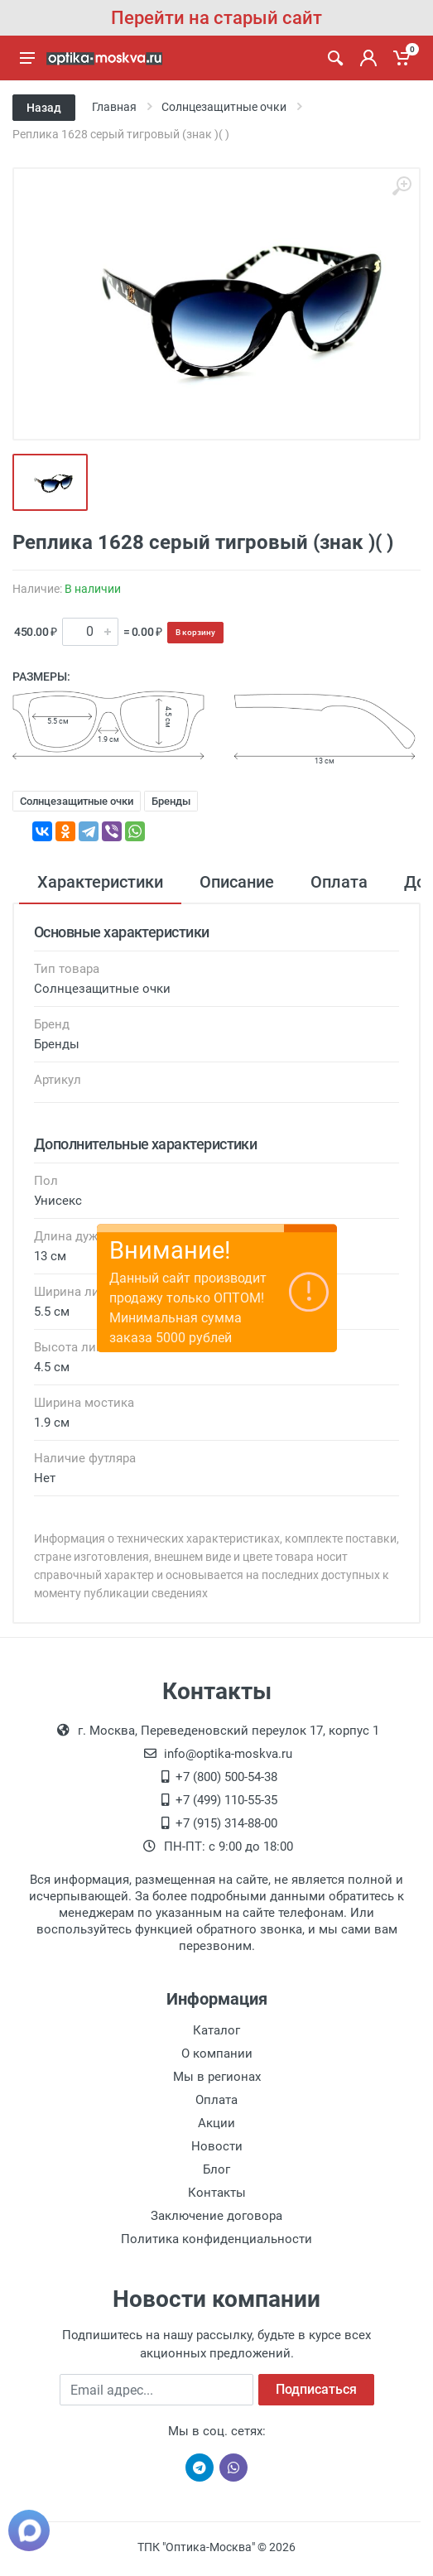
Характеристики (100, 882)
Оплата (339, 882)
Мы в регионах (217, 2076)
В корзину (195, 632)
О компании (217, 2053)
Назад (43, 107)
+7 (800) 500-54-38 (226, 1776)
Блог (216, 2169)
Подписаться (316, 2389)
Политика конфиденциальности (216, 2239)
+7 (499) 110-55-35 (226, 1800)
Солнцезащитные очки (76, 801)
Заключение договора (216, 2215)
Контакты (217, 2192)
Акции (216, 2123)
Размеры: (41, 676)
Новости (217, 2146)
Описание (237, 882)
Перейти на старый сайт (216, 17)
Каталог (216, 2030)
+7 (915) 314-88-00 (226, 1823)
